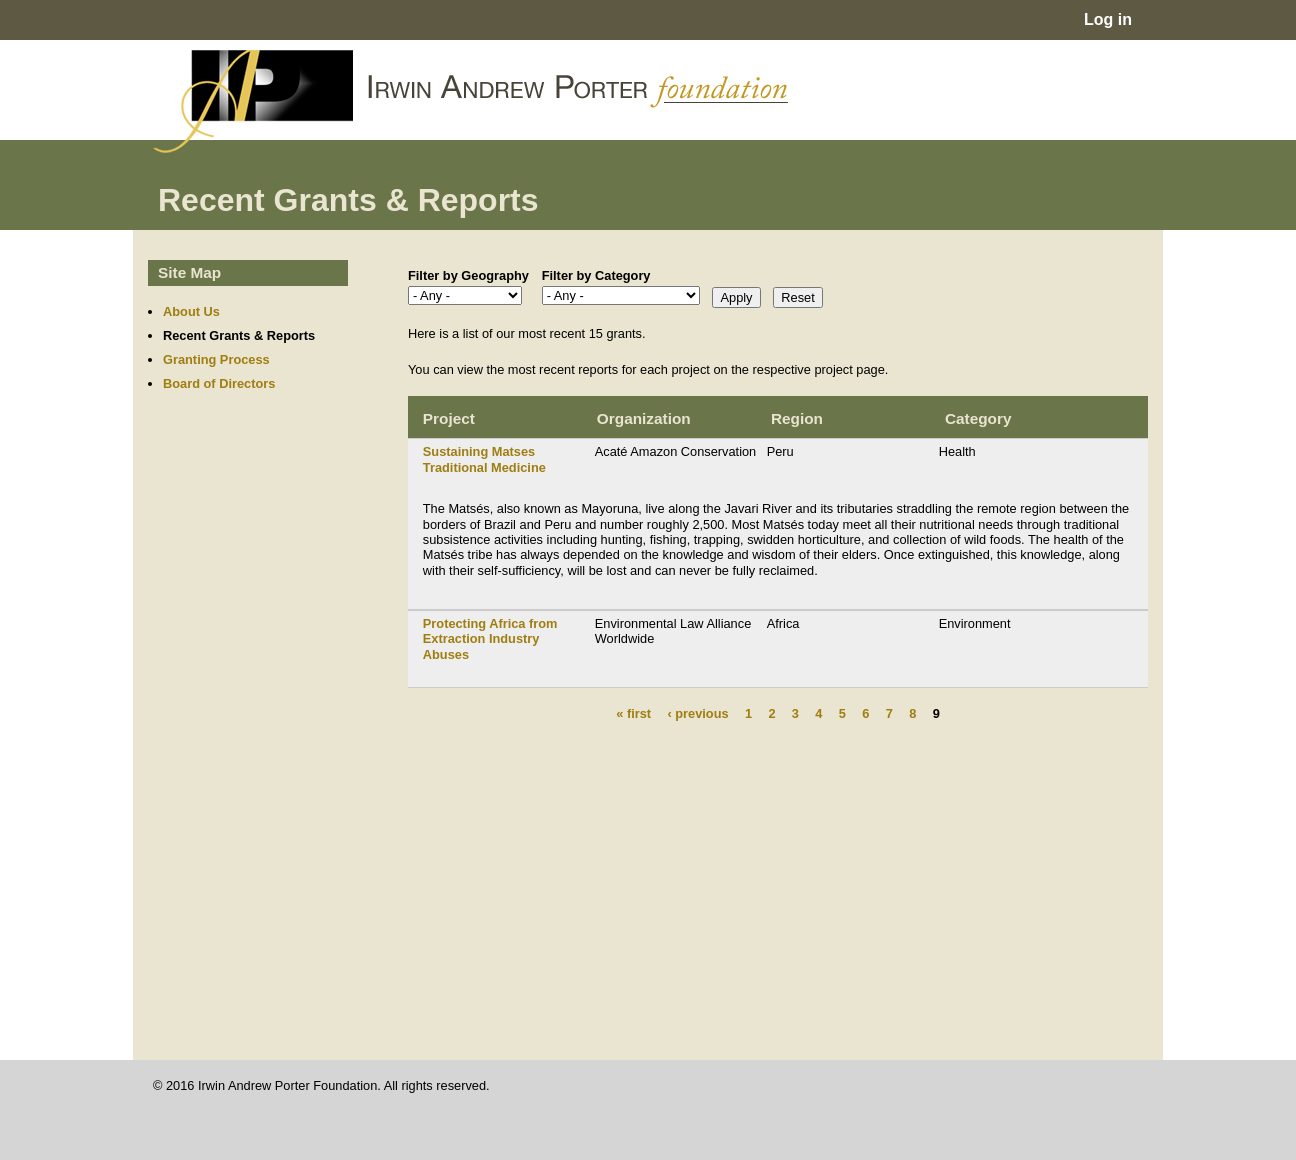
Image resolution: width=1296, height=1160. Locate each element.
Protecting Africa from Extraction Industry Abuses (490, 639)
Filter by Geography (468, 275)
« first (633, 713)
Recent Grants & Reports (239, 335)
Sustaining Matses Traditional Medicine (484, 459)
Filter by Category (596, 275)
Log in (1108, 19)
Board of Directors (219, 383)
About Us (191, 311)
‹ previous (697, 713)
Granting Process (216, 359)
